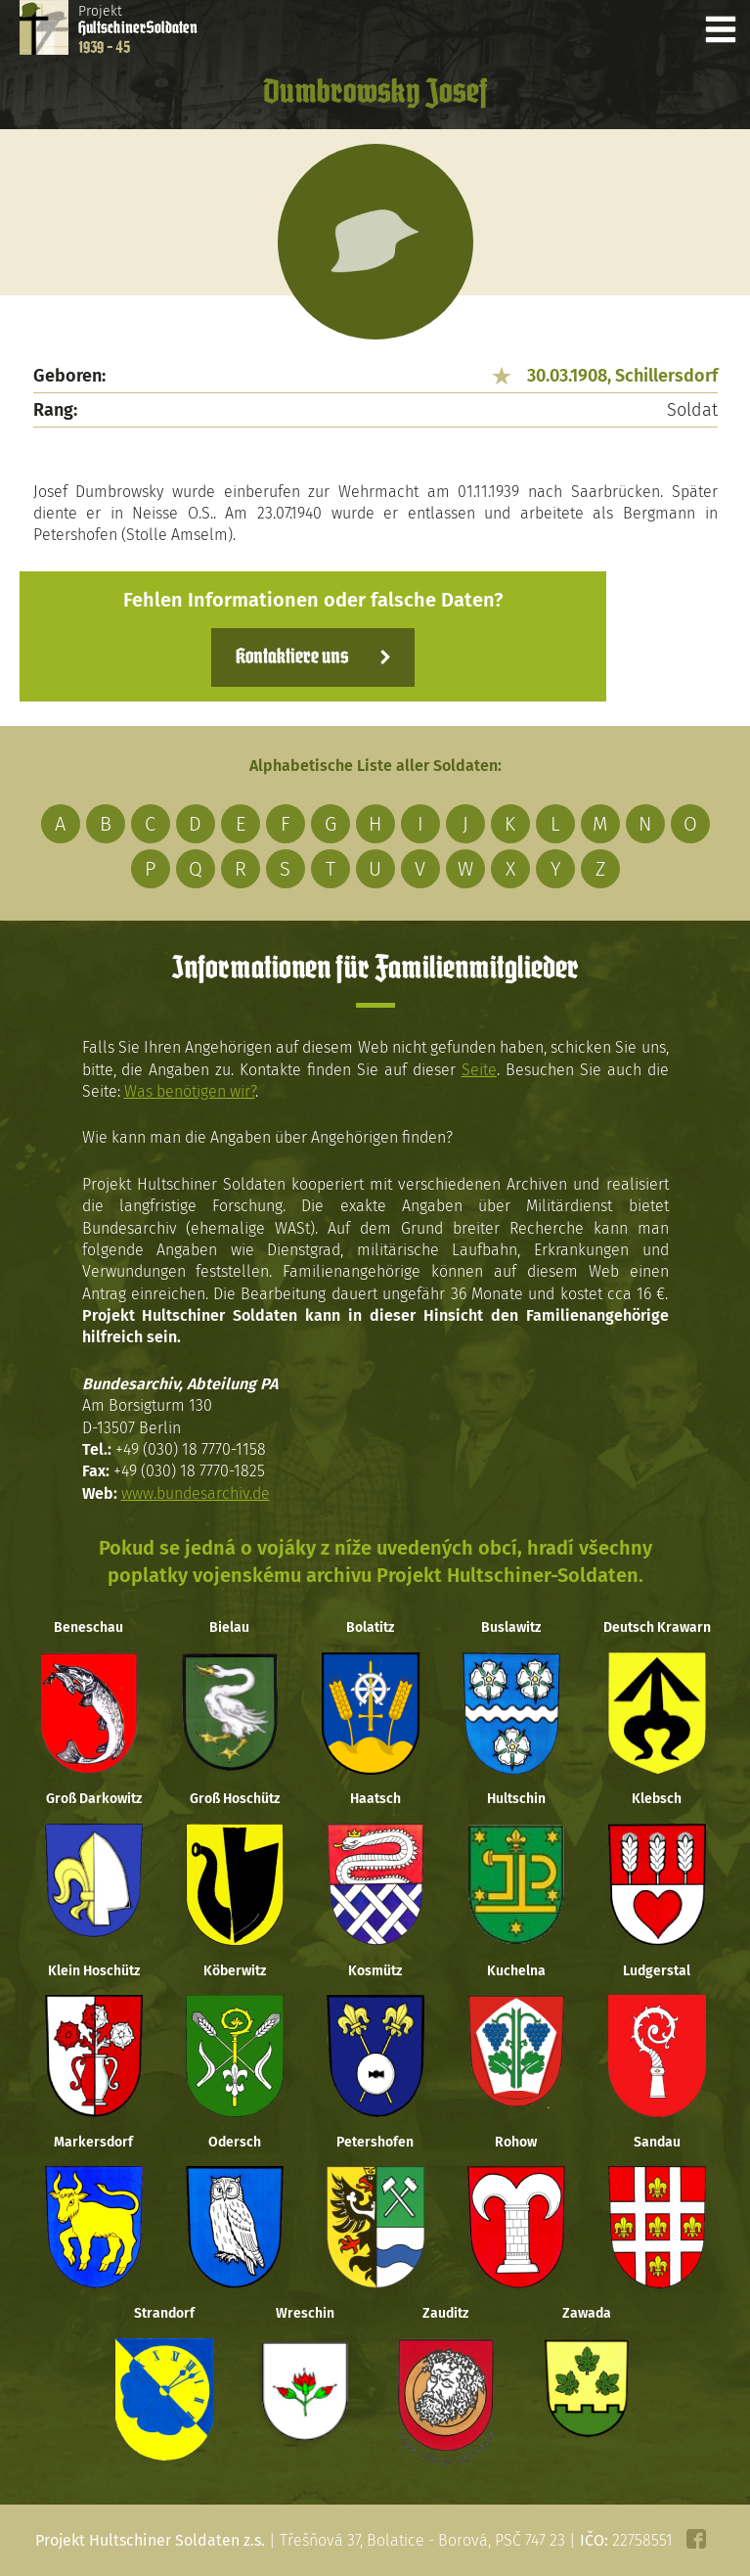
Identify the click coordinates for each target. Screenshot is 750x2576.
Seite (479, 1070)
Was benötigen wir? (189, 1091)
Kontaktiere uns (292, 657)
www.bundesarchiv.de (195, 1493)
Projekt (138, 29)
